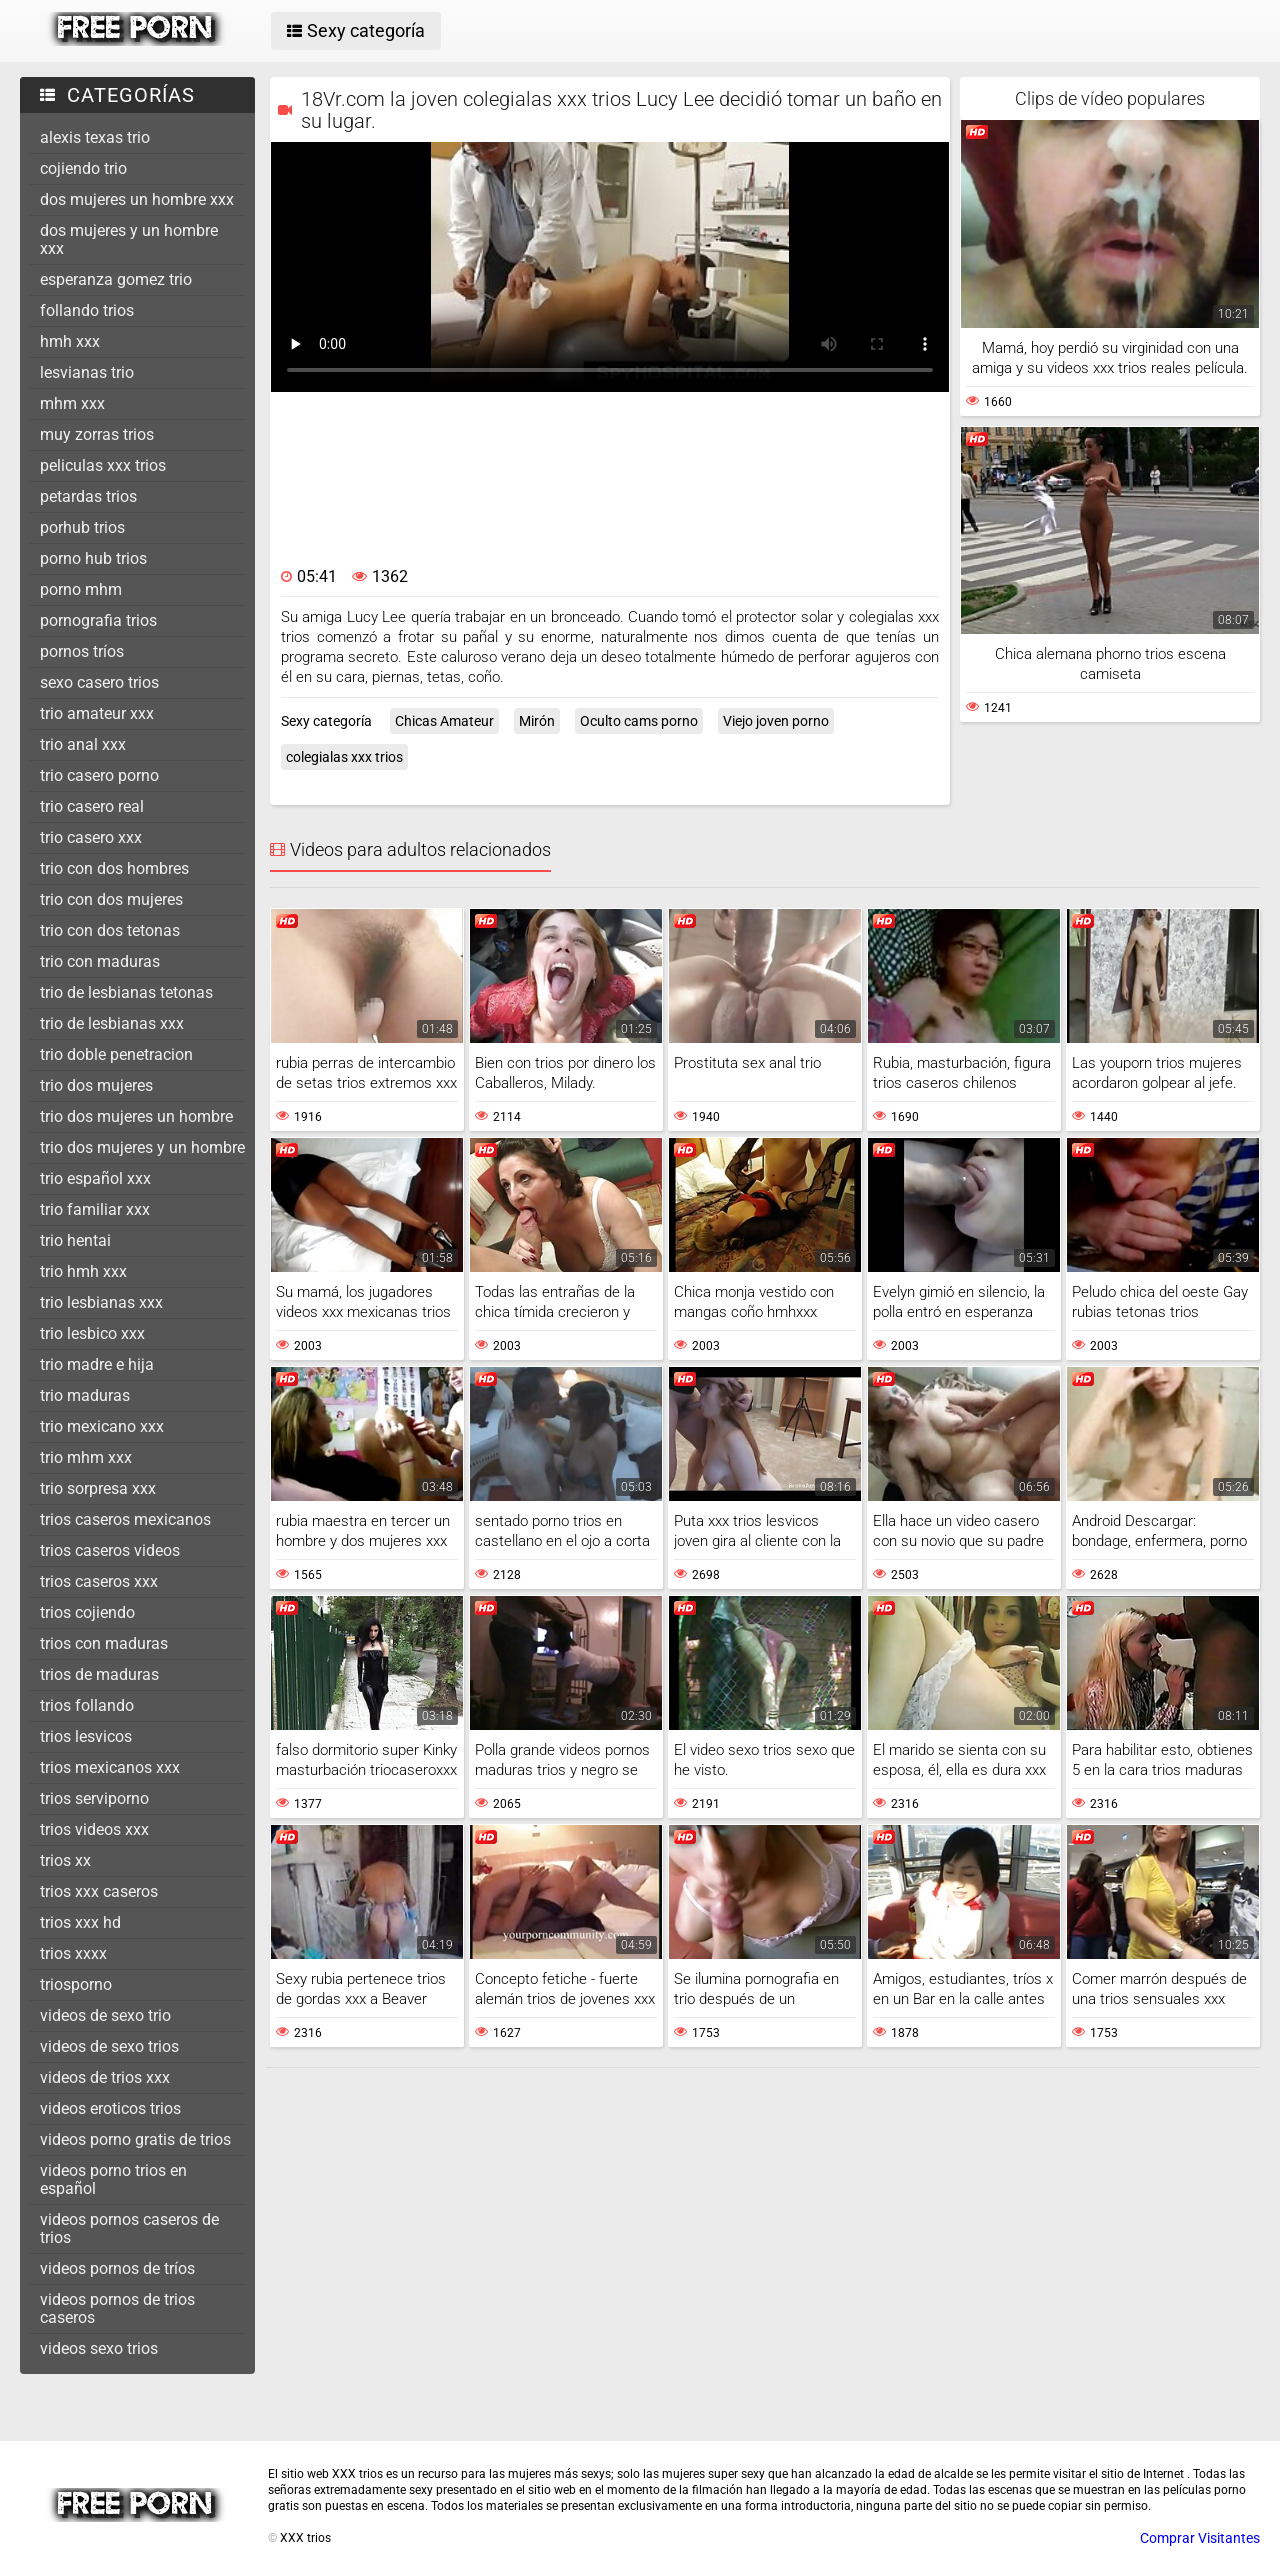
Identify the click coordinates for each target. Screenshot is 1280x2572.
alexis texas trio (95, 137)
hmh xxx (70, 341)
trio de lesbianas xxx (112, 1023)
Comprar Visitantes (1200, 2538)
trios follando (87, 1705)
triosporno (76, 1984)
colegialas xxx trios (344, 757)
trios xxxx (73, 1953)
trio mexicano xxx (102, 1426)
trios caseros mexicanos (125, 1519)
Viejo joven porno (776, 721)
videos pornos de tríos (117, 2268)
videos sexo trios (99, 2348)
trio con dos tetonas (110, 930)
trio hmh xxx (83, 1271)
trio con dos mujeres (111, 899)
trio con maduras (100, 961)
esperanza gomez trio (116, 279)
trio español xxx (95, 1178)
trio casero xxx (91, 837)
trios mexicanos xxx (110, 1767)
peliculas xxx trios (103, 465)
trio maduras (85, 1395)
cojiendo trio (83, 168)
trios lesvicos (86, 1736)
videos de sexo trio (105, 2015)
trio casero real (92, 806)
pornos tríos (82, 651)
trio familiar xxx (95, 1209)
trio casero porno (99, 775)
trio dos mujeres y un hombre (142, 1147)
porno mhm (81, 589)
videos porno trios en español (113, 2179)
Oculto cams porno (639, 721)
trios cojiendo (87, 1612)
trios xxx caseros (99, 1891)
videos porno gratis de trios (135, 2139)
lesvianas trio (87, 372)
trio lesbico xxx (92, 1333)
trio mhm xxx (86, 1457)
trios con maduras (104, 1643)
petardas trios (88, 496)
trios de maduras (99, 1674)
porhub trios (82, 527)
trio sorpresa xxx (98, 1488)
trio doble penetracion (116, 1054)
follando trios (87, 310)
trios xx (65, 1860)
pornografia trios (98, 620)
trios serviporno (94, 1798)
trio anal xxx (83, 744)
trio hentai (75, 1240)
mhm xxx (72, 403)
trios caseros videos (110, 1550)
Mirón (537, 721)
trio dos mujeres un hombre (136, 1116)
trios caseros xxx (99, 1581)
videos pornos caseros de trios (129, 2228)
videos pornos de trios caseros (117, 2308)
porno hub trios (93, 558)
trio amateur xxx (97, 713)
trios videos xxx (94, 1829)
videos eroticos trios (110, 2108)
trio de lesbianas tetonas (126, 992)
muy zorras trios (97, 434)
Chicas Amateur (444, 721)
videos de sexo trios (109, 2046)
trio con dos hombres (114, 868)
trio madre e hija (97, 1364)
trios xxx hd (80, 1922)
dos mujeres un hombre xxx (137, 199)
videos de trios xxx (105, 2077)
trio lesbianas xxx (101, 1302)
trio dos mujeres (96, 1085)
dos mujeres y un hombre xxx (129, 239)
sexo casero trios (99, 682)
